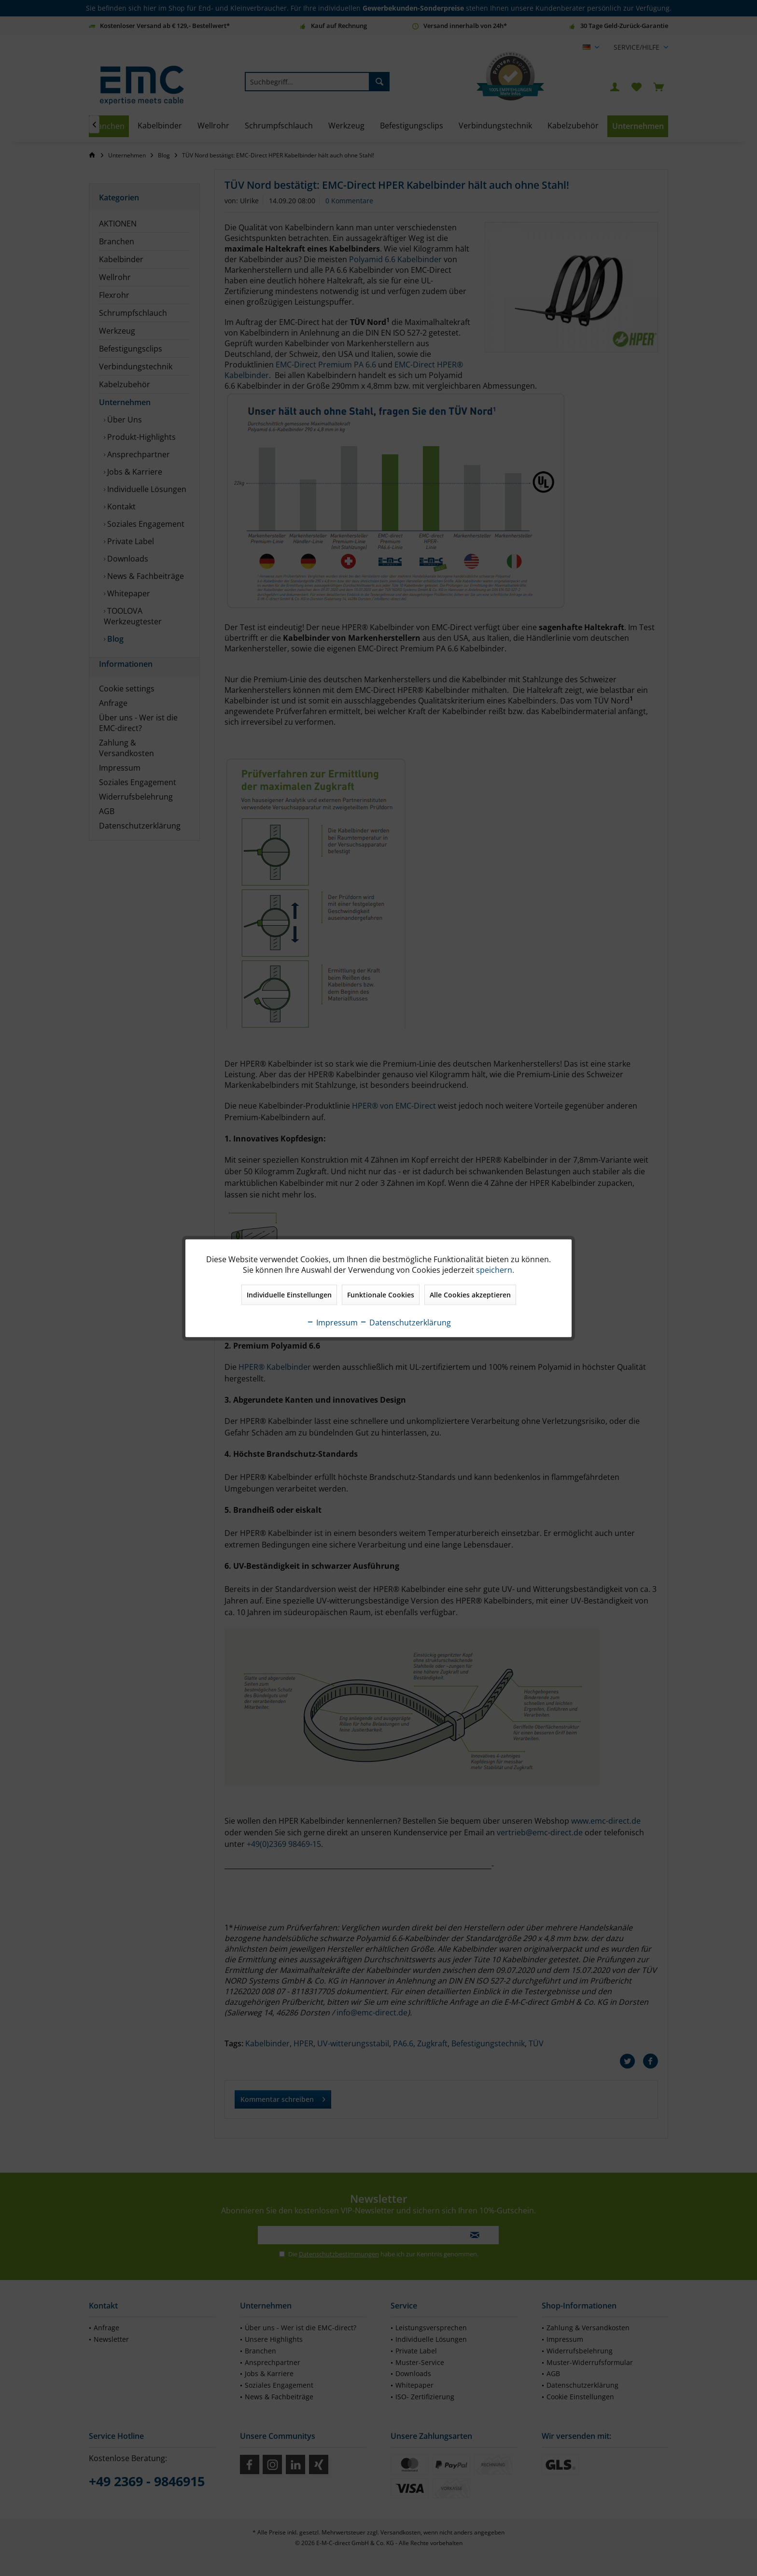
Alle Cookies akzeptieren (470, 1294)
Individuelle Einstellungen (289, 1294)
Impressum (332, 1322)
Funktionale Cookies (380, 1294)
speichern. (495, 1269)
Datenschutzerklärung (405, 1322)
